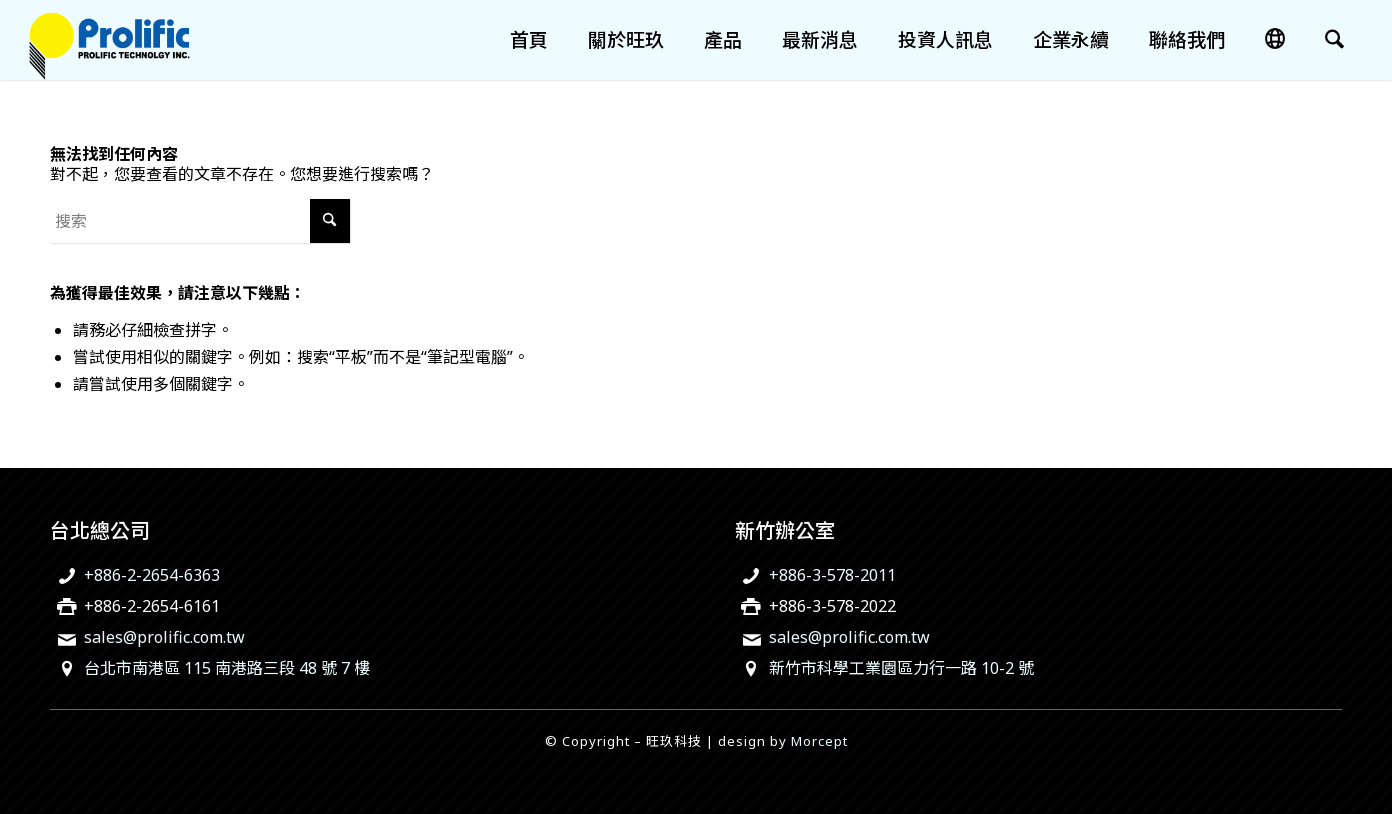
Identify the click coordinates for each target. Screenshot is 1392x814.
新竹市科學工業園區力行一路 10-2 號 (901, 668)
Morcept (819, 741)
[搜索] (1334, 40)
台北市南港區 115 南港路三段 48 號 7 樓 (227, 668)
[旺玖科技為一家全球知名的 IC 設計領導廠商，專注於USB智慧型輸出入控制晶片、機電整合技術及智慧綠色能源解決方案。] (109, 40)
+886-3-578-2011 (832, 575)
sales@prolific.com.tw (164, 637)
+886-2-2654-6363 (152, 575)
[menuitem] (529, 40)
